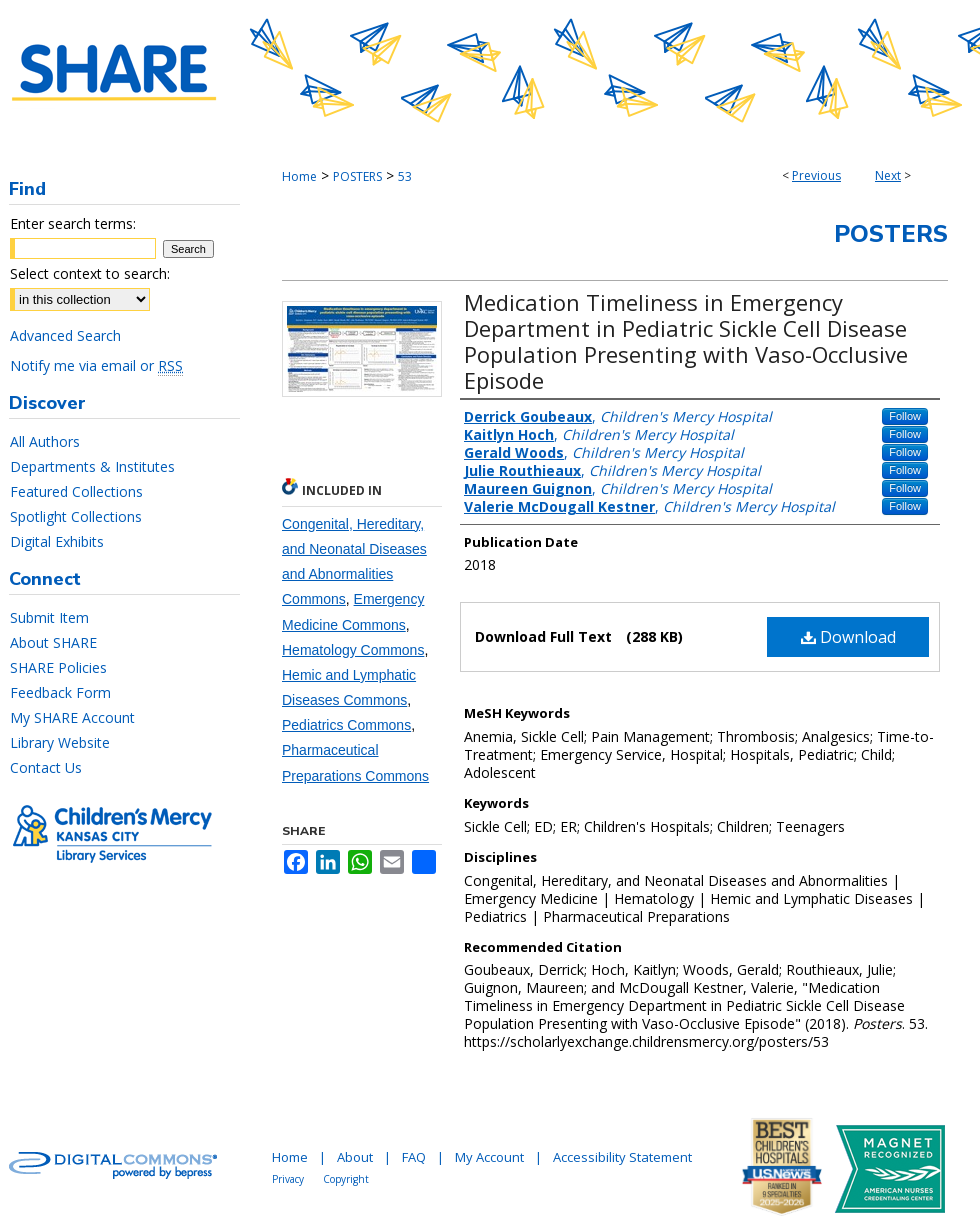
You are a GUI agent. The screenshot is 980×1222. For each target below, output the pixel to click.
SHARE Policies (58, 667)
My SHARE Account (72, 717)
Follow (905, 416)
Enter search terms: (73, 223)
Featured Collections (76, 491)
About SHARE (53, 642)
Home (299, 176)
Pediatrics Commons (346, 725)
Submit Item (49, 617)
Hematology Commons (353, 650)
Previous (816, 175)
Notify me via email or (96, 365)
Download (848, 637)
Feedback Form (60, 692)
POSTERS (357, 176)
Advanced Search (65, 335)
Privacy (288, 1179)
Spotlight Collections (76, 516)
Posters (891, 234)
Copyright (346, 1179)
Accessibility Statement (622, 1157)
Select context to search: (90, 273)
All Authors (45, 441)
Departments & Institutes (92, 466)
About (355, 1157)
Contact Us (46, 767)
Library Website (60, 742)
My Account (489, 1157)
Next (888, 175)
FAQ (414, 1157)
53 (405, 176)
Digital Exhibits (57, 541)
